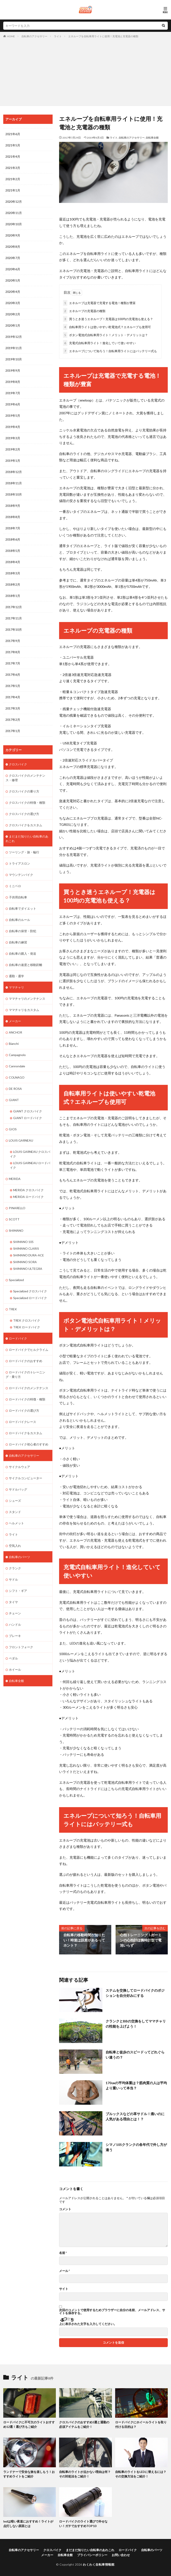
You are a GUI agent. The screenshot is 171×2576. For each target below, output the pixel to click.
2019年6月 (12, 404)
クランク (15, 1568)
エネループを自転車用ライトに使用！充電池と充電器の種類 (103, 36)
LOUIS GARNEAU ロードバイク (30, 1165)
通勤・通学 (16, 976)
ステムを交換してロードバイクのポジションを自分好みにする (135, 1993)
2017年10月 (13, 629)
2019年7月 (12, 393)
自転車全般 (152, 137)
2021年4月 (12, 156)
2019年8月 (12, 382)
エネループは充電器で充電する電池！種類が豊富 (99, 303)
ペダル (13, 1658)
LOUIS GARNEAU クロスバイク (30, 1154)
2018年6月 (12, 539)
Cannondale (17, 1066)
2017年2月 (12, 719)
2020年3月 (12, 303)
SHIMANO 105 (23, 1242)
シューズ (15, 1500)
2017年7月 (12, 663)
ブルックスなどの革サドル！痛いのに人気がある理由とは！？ (135, 2116)
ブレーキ (15, 1636)
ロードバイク (18, 1338)
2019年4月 (12, 427)
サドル (13, 1579)
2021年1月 (12, 190)
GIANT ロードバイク (27, 1118)
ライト (58, 36)
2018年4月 (12, 562)
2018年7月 (12, 528)
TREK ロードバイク (26, 1327)
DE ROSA (15, 1088)
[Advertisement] (85, 71)
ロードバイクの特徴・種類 (27, 1399)
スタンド (15, 1512)
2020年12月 (13, 201)
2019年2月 (12, 449)
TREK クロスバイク (26, 1320)
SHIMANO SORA (25, 1262)
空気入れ (15, 1545)
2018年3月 (12, 573)
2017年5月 (12, 686)
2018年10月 (13, 494)
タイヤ (13, 1602)
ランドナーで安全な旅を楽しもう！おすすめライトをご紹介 (29, 2474)
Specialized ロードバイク (30, 1298)
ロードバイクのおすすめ (25, 1361)
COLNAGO (16, 1077)
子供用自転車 (18, 897)
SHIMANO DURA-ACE (28, 1255)
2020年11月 (13, 213)
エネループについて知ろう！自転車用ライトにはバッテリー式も (110, 351)
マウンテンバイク (21, 874)
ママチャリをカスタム (24, 1010)
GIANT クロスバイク (27, 1111)
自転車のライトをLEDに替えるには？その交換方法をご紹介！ (140, 2474)
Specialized (16, 1280)
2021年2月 (12, 179)
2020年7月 (12, 258)
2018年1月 (12, 596)
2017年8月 (12, 652)
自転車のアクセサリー (34, 36)
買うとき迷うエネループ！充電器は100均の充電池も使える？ (108, 319)
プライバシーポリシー (92, 2555)
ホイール (15, 1669)
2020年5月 (12, 280)
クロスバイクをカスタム (25, 825)
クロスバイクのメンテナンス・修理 (25, 778)
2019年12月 (13, 337)
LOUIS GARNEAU (21, 1140)
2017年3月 (12, 708)
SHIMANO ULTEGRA (27, 1268)
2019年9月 (12, 370)
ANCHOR (15, 1032)
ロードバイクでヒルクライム (28, 1349)
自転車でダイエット (22, 908)
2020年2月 (12, 314)
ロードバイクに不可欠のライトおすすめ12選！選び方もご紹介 (29, 2424)
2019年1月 (12, 460)
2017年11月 (13, 618)
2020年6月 (12, 269)
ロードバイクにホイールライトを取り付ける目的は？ (141, 2424)
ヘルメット (16, 1523)
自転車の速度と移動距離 (25, 965)
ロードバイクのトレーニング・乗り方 (25, 1374)
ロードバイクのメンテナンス (28, 1388)
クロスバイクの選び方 (24, 814)
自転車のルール (19, 920)
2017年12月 (13, 607)
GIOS (13, 1129)
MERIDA (15, 1179)
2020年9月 (12, 235)
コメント (65, 2209)
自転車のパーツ (19, 1557)
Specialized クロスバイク (30, 1291)
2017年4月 (12, 697)
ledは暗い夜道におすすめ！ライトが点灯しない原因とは (28, 2523)
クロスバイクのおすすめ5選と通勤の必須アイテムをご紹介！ (84, 2424)
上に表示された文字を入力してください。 (88, 2323)
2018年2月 (12, 584)
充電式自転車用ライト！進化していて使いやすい (99, 343)
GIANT (14, 1100)
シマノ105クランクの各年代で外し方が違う (136, 2147)
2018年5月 (12, 550)
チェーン (15, 1613)
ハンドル (15, 1624)
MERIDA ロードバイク (28, 1197)
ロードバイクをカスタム (25, 1433)
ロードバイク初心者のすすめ (28, 1444)
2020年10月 (13, 224)
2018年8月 (12, 517)
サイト (63, 2288)
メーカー (15, 1021)
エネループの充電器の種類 (84, 311)
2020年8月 (12, 246)
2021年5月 (12, 145)
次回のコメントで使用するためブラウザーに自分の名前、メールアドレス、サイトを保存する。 (112, 2312)
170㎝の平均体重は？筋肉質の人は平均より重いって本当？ (136, 2085)
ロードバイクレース (22, 1422)
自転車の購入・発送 (22, 953)
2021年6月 (12, 134)
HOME (11, 36)
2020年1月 (12, 325)
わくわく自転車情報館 (98, 2564)
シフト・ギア (18, 1591)
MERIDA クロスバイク (28, 1190)
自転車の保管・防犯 (22, 931)
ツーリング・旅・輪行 (24, 852)
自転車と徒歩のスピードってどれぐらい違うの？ (135, 2054)
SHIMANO (16, 1230)
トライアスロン (19, 863)
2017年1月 (12, 731)
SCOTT (14, 1219)
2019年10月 (13, 359)
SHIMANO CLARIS (26, 1248)
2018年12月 (13, 472)
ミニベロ (15, 886)
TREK (13, 1309)
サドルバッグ (18, 1489)
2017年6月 (12, 674)
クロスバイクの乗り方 (24, 791)
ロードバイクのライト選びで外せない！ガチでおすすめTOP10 (83, 2523)
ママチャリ (16, 987)
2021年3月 (12, 168)
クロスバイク (18, 764)
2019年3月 (12, 438)
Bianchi (14, 1043)
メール (64, 2270)
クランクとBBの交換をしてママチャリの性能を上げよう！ (136, 2023)
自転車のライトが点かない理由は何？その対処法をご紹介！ (85, 2474)
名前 (63, 2252)
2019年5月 (12, 415)
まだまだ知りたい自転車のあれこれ (27, 838)
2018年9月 (12, 505)
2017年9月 (12, 641)
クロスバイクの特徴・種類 (27, 802)
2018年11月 (13, 483)
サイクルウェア (19, 1467)
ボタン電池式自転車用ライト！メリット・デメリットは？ (105, 335)
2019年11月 (13, 348)
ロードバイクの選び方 (24, 1410)
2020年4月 (12, 291)
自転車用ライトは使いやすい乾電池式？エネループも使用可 (107, 327)
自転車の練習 (18, 942)
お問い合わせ (121, 2555)
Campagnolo (17, 1055)
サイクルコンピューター (25, 1478)
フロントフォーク (21, 1647)
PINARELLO (17, 1208)
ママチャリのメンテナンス (27, 998)
